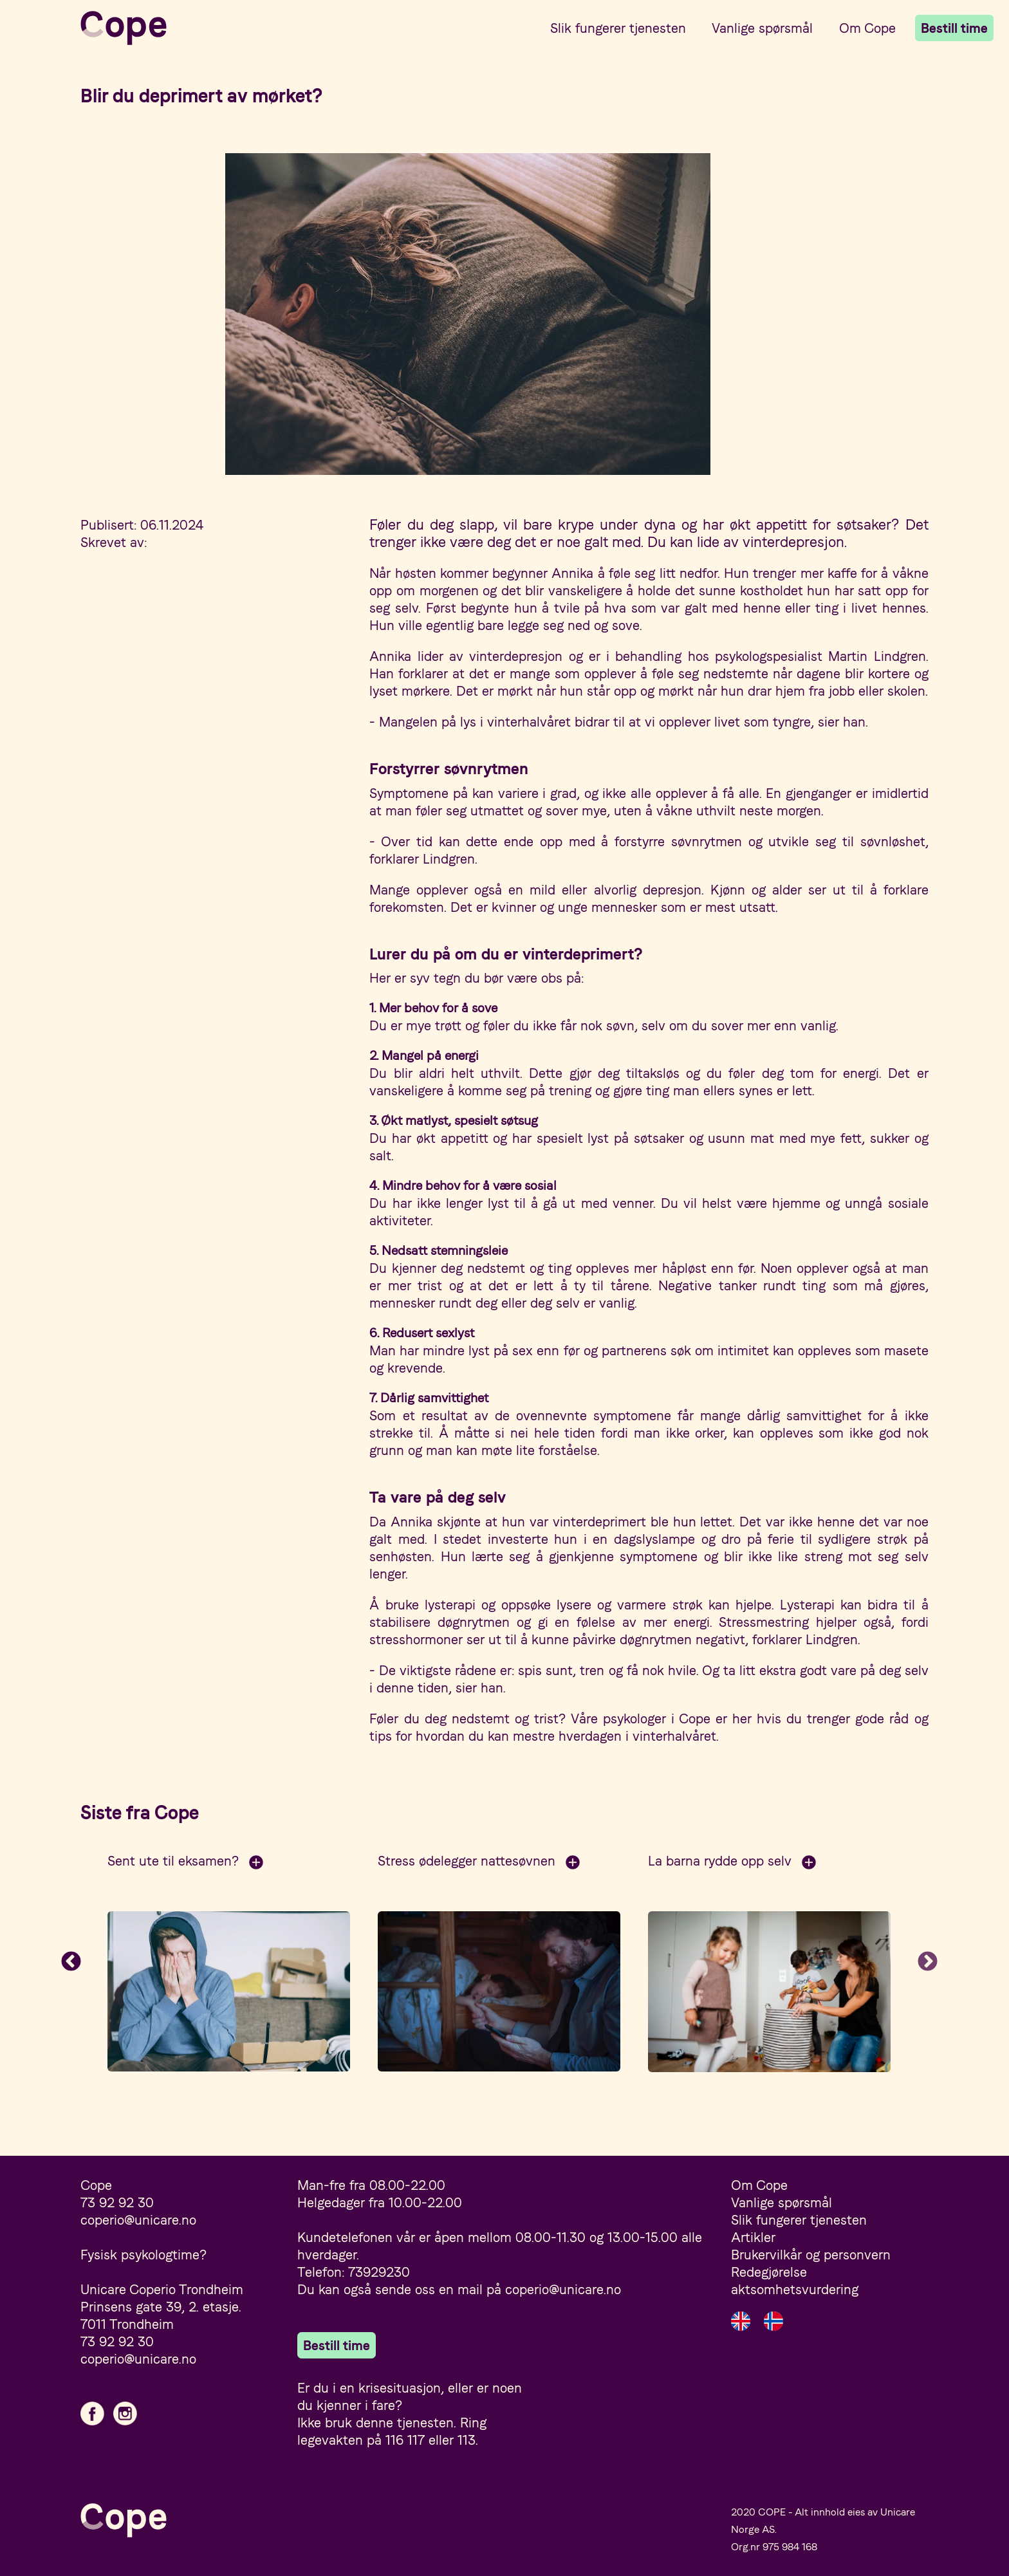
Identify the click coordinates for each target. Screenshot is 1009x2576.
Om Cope (867, 28)
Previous (71, 1963)
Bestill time (954, 28)
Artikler (753, 2237)
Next (928, 1963)
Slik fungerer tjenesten (618, 28)
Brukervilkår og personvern (811, 2255)
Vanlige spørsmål (762, 28)
